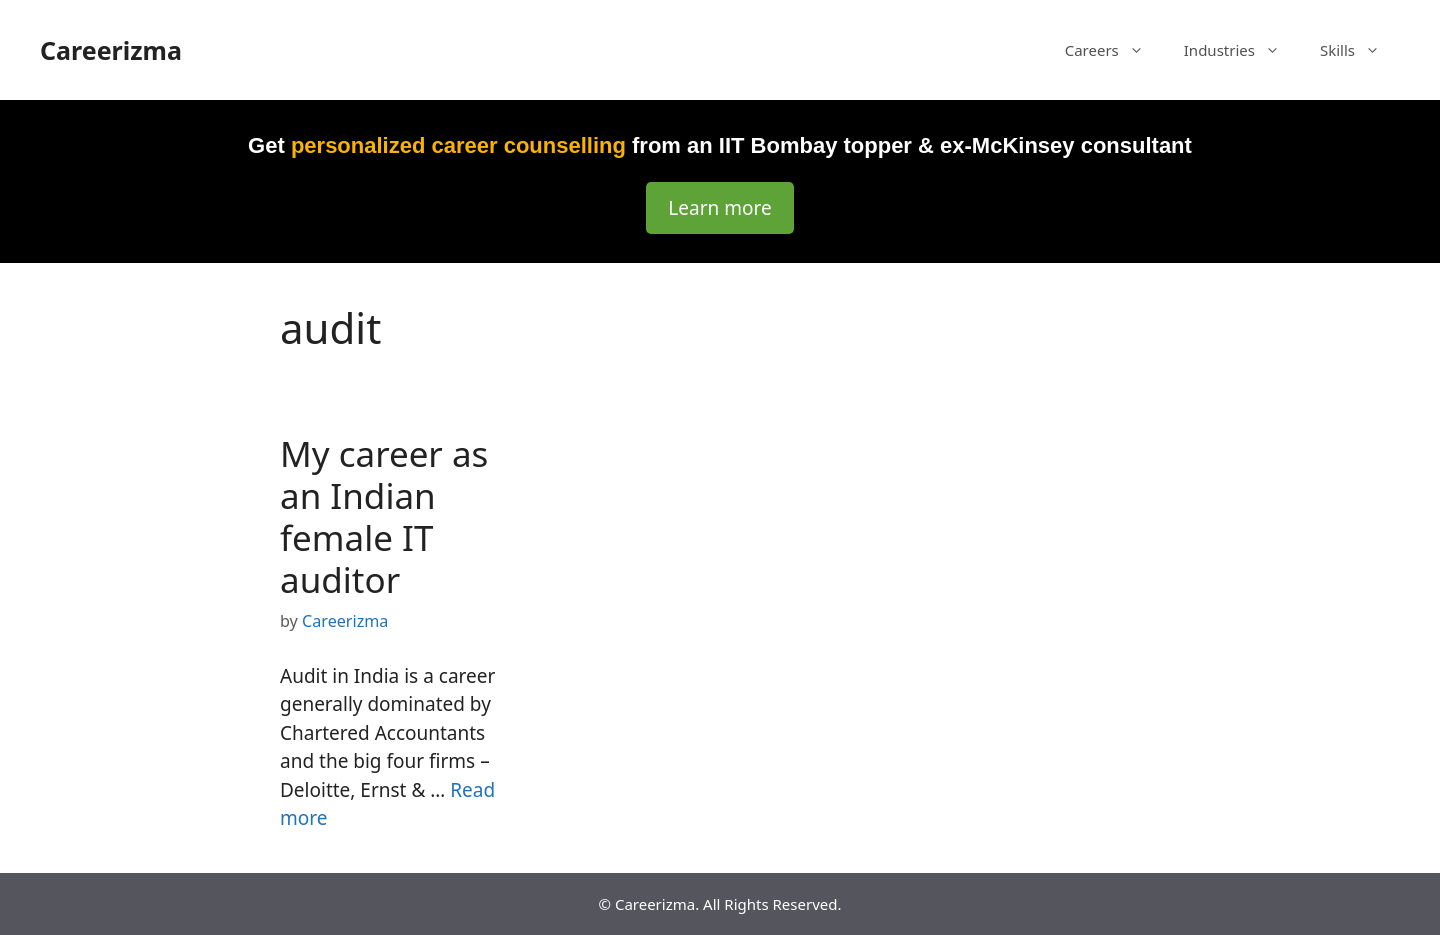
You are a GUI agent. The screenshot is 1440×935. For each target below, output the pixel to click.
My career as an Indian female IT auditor (384, 516)
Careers (1114, 50)
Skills (1360, 50)
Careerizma (111, 50)
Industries (1242, 50)
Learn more (719, 208)
